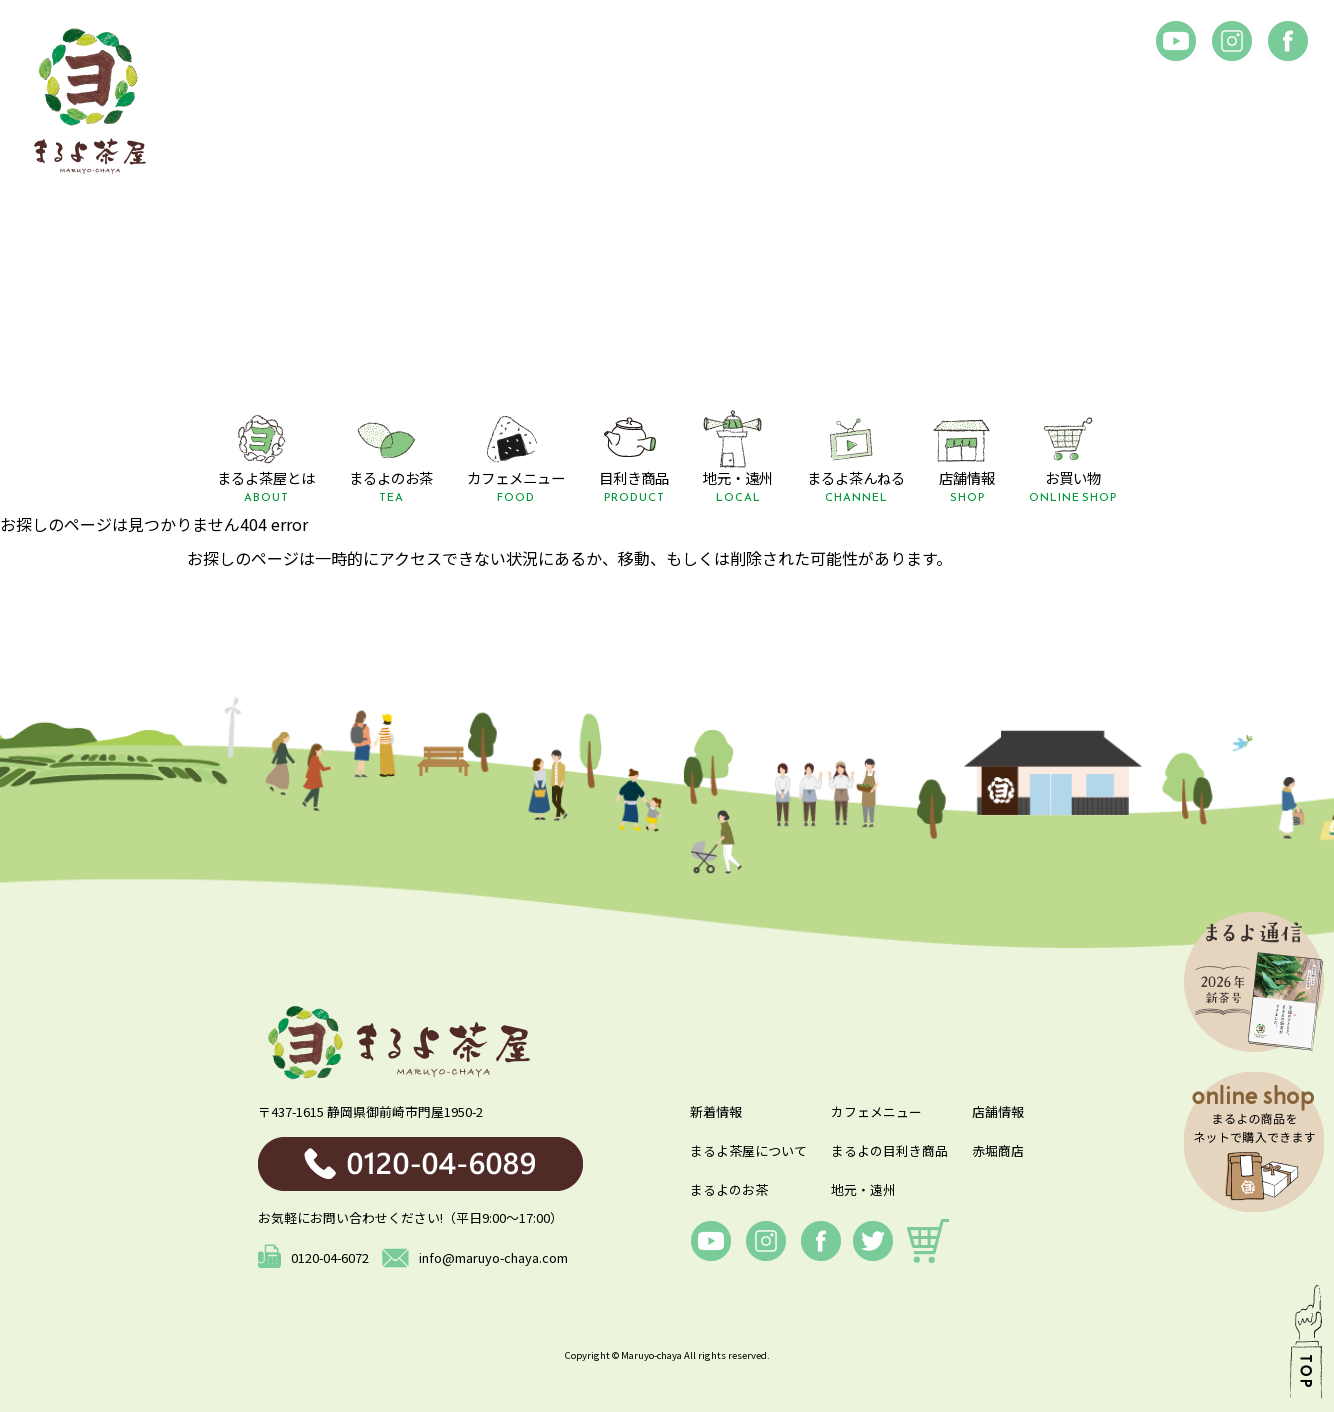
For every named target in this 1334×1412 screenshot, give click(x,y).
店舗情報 (998, 1111)
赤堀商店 (998, 1150)
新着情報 (716, 1111)
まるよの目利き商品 (889, 1150)
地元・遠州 (863, 1189)
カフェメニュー (876, 1111)
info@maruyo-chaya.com (475, 1257)
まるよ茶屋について (748, 1150)
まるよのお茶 (729, 1189)
